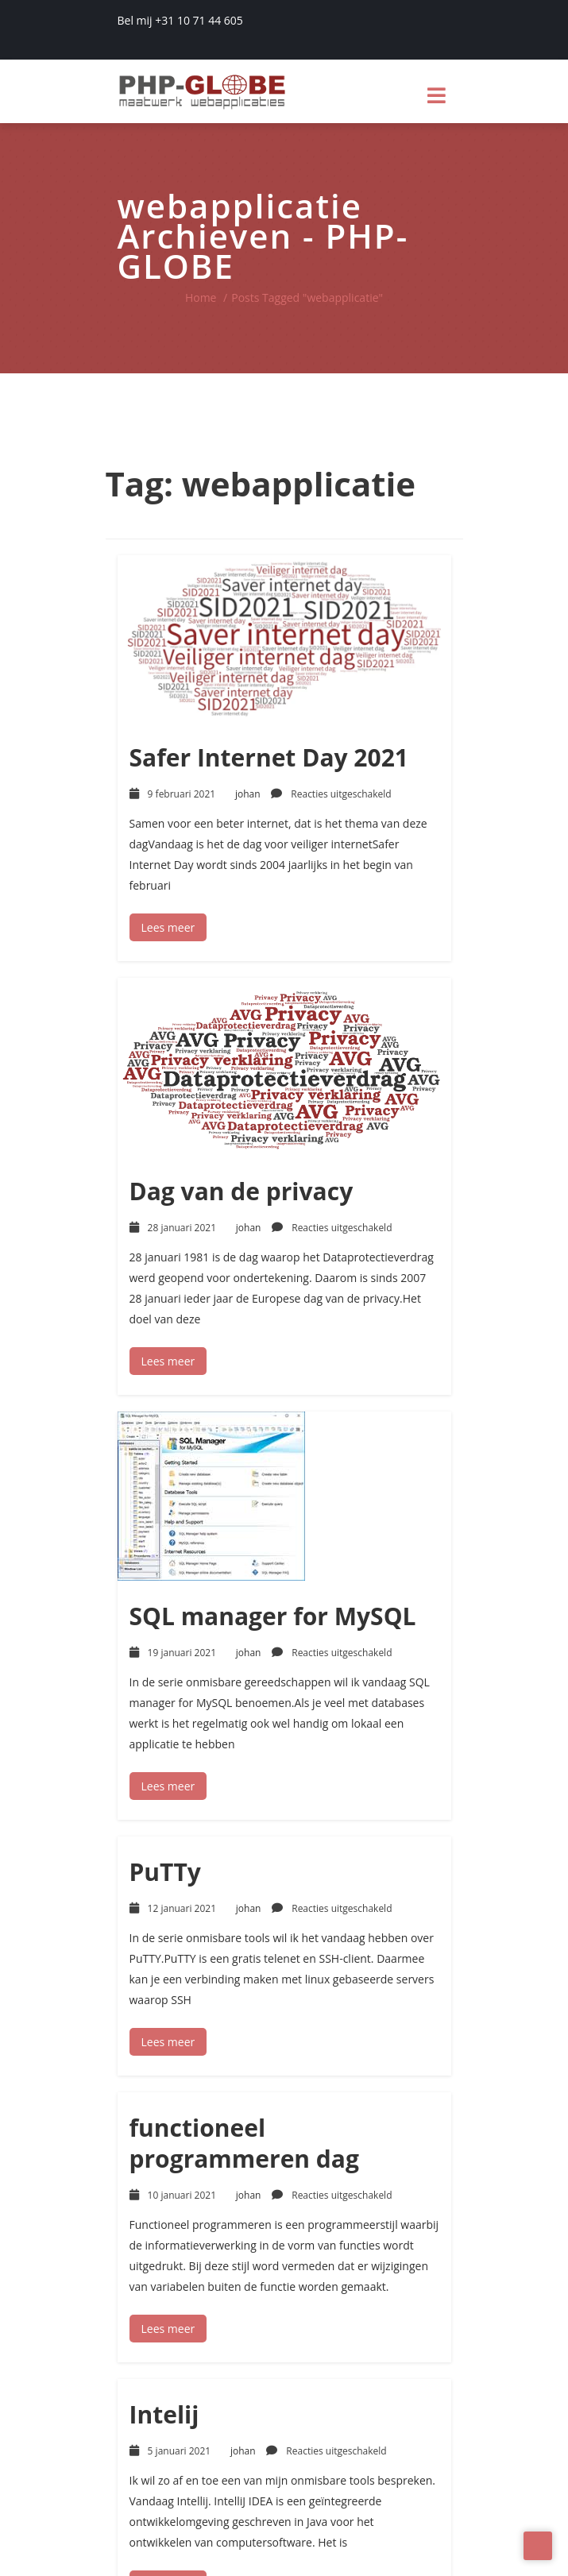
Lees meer (168, 927)
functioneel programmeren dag (244, 2143)
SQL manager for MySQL (272, 1616)
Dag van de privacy (241, 1191)
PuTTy (165, 1872)
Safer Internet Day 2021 (268, 757)
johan (258, 794)
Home (201, 297)
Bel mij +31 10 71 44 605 (180, 20)
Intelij (164, 2414)
